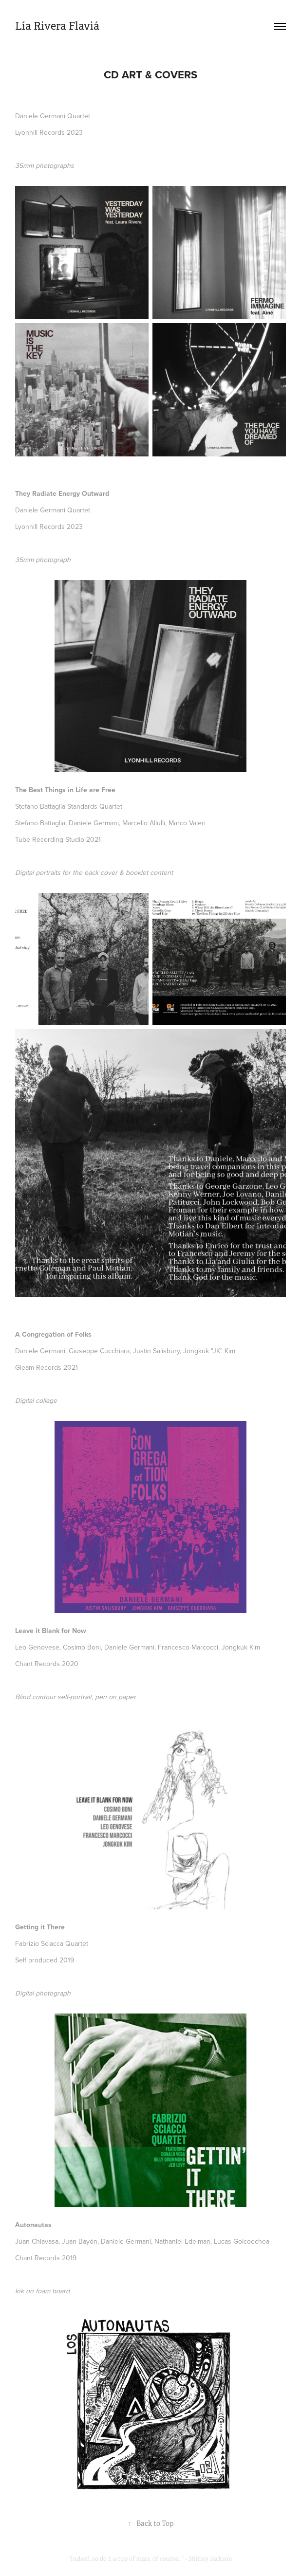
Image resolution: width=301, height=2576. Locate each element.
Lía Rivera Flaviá (57, 26)
